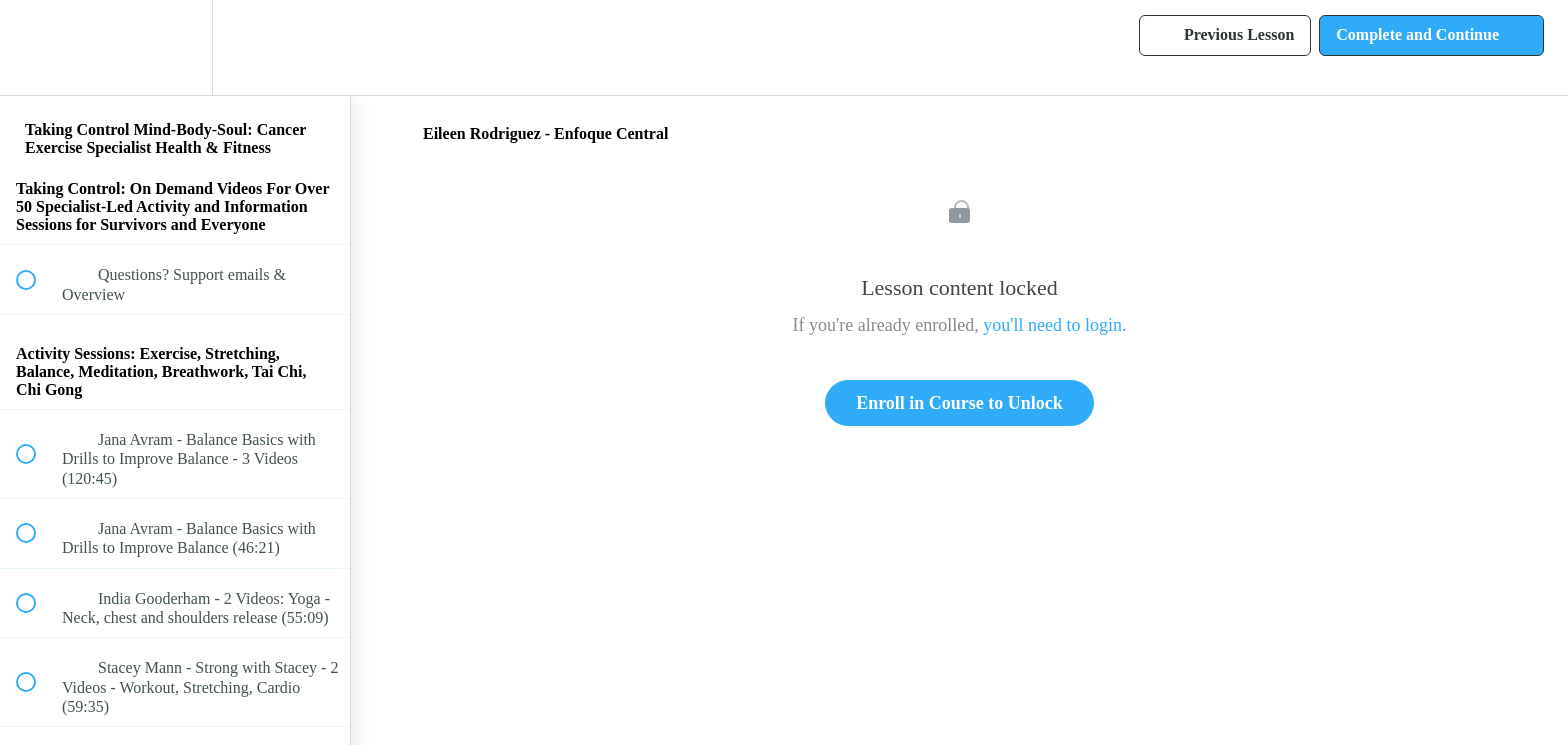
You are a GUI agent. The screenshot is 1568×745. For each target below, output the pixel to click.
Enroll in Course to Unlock (959, 403)
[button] (37, 47)
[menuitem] (175, 47)
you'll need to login (1052, 325)
